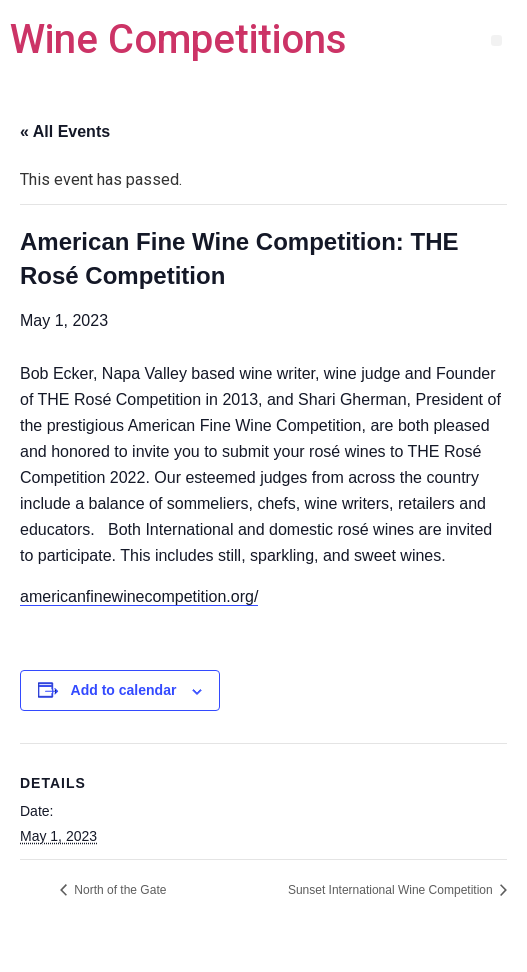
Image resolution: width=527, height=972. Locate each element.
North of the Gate (118, 890)
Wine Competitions (178, 39)
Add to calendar (124, 690)
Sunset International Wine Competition (392, 890)
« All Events (65, 131)
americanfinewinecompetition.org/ (139, 596)
